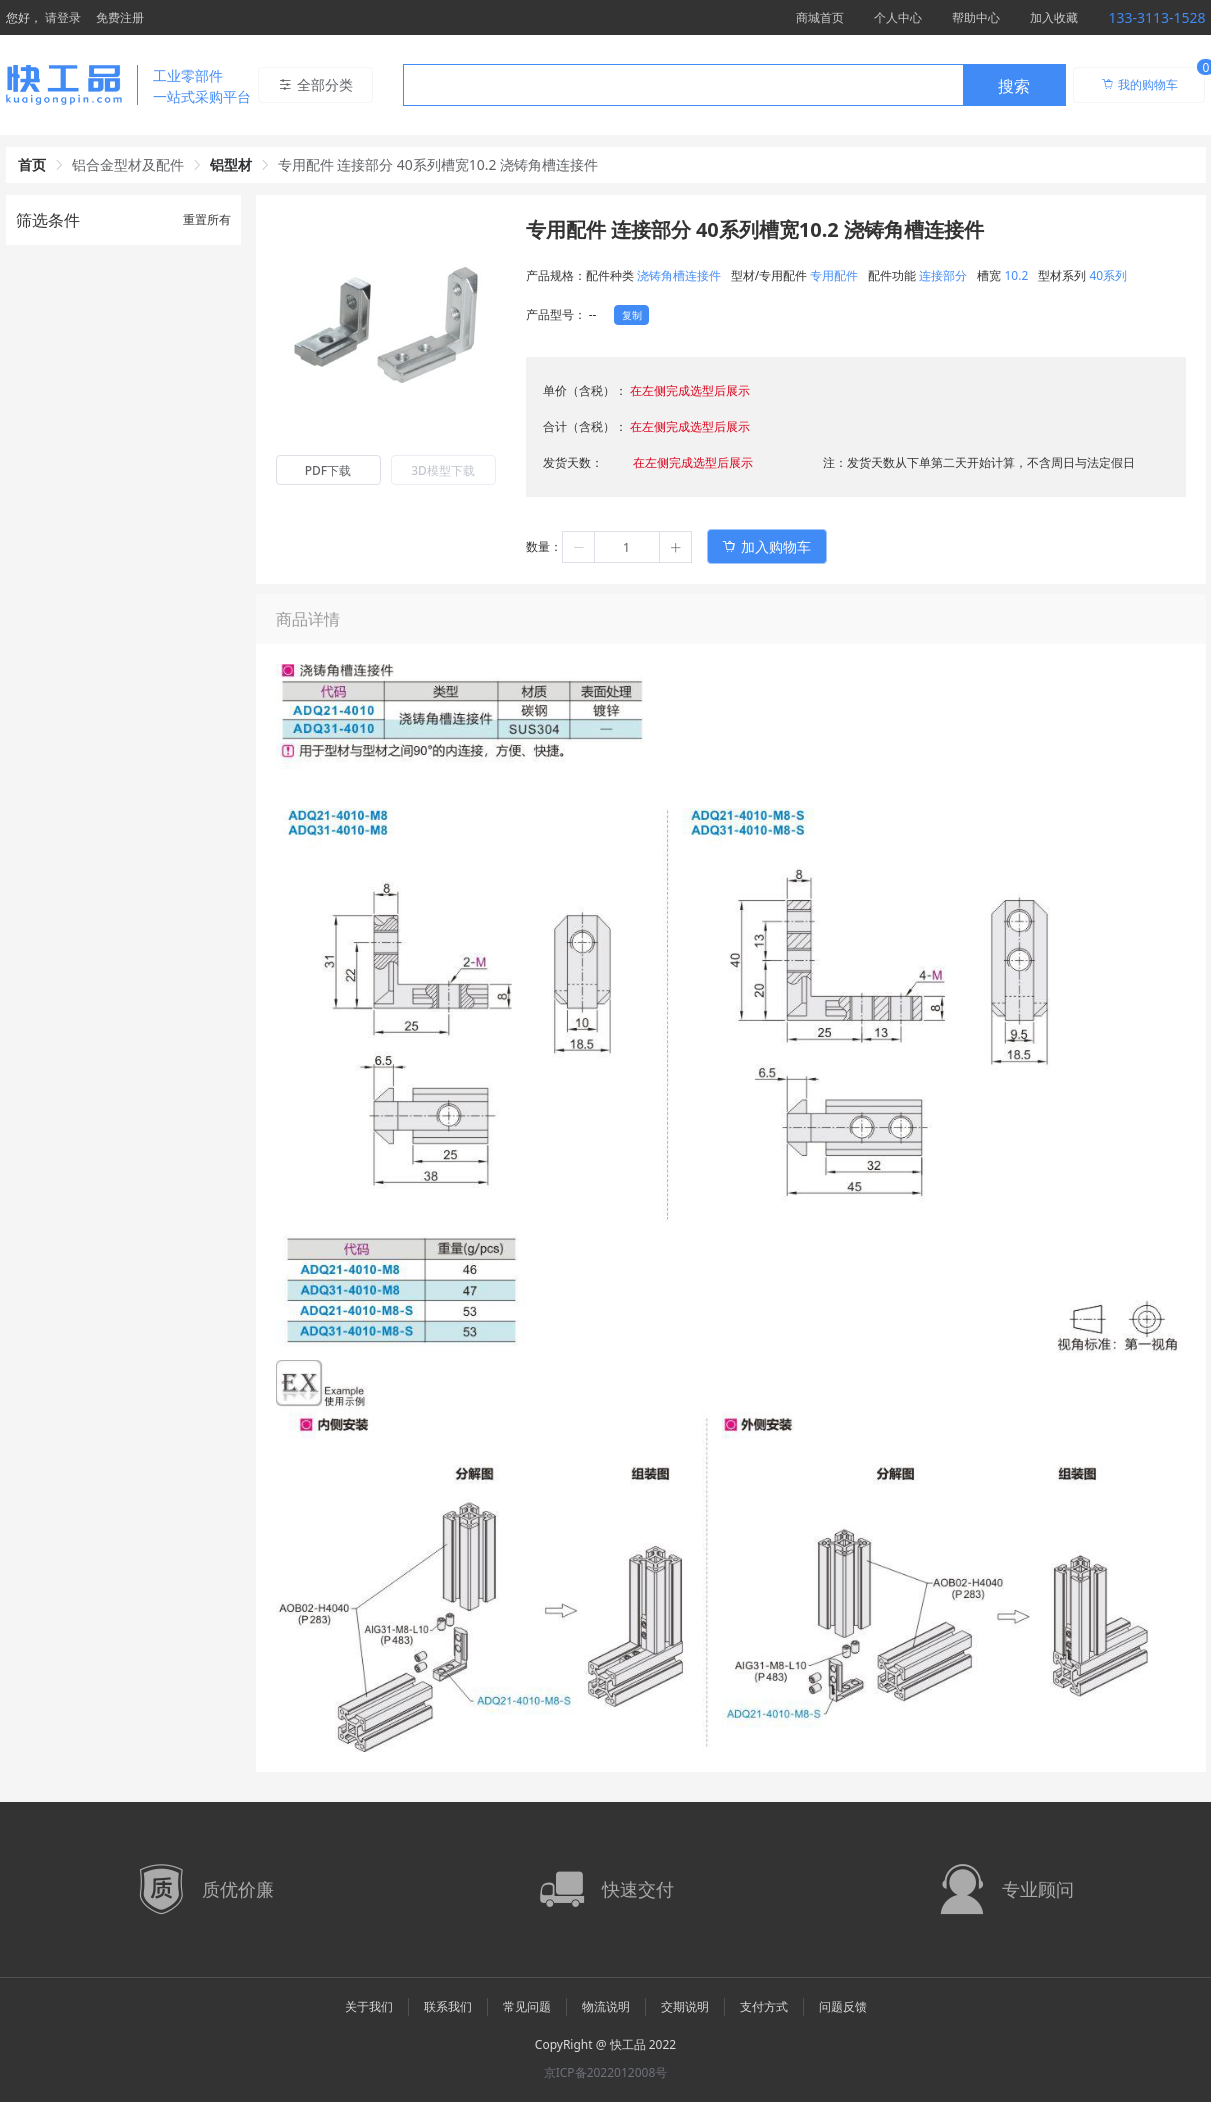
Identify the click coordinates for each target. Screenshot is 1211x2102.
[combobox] (734, 85)
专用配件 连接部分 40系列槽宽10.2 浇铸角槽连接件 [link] (438, 164)
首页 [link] (32, 164)
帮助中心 (976, 17)
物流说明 (606, 2006)
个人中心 (898, 17)
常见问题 (527, 2006)
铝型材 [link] (231, 164)
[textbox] (683, 86)
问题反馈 (843, 2006)
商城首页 (820, 17)
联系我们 (448, 2006)
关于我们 (369, 2006)
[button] (579, 547)
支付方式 (764, 2006)
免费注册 (120, 17)
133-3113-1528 (1156, 17)
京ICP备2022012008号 (606, 2072)
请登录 (63, 17)
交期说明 (685, 2006)
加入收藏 (1054, 17)
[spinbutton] (627, 547)
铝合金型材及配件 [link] (128, 164)
